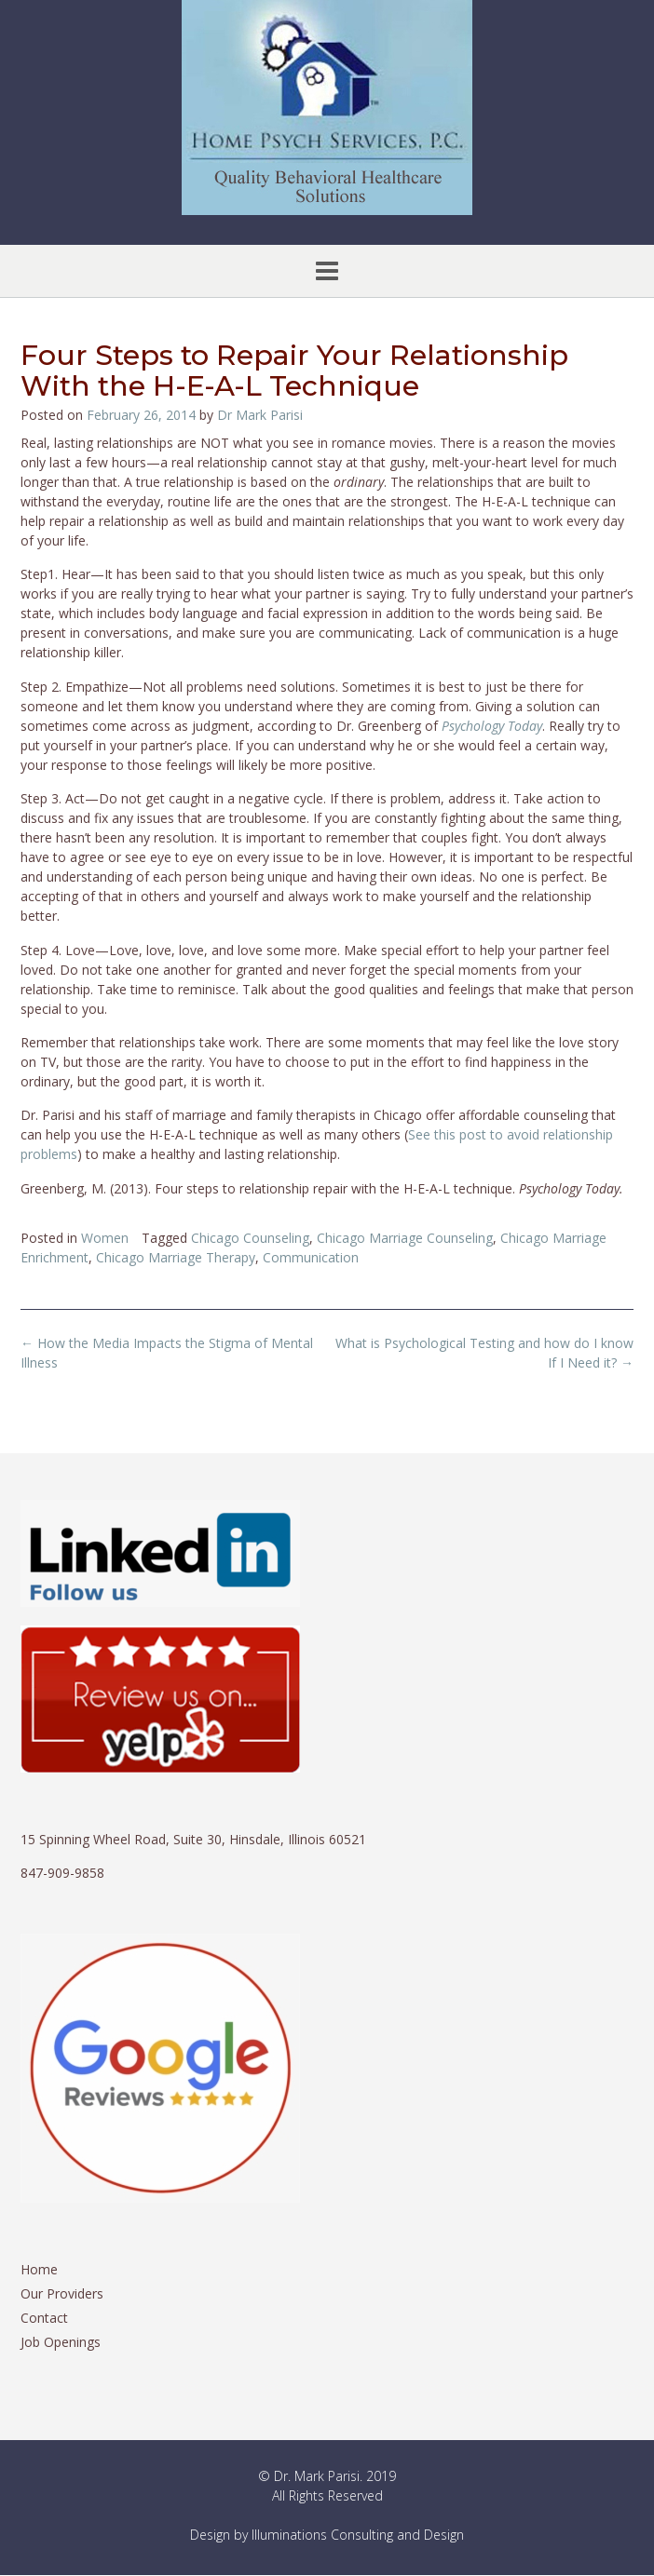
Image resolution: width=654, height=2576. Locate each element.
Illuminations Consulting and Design (358, 2534)
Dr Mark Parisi (260, 415)
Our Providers (61, 2293)
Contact (44, 2317)
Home (39, 2269)
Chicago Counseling (250, 1238)
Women (105, 1238)
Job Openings (60, 2342)
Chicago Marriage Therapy (175, 1257)
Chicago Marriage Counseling (405, 1238)
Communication (311, 1257)
